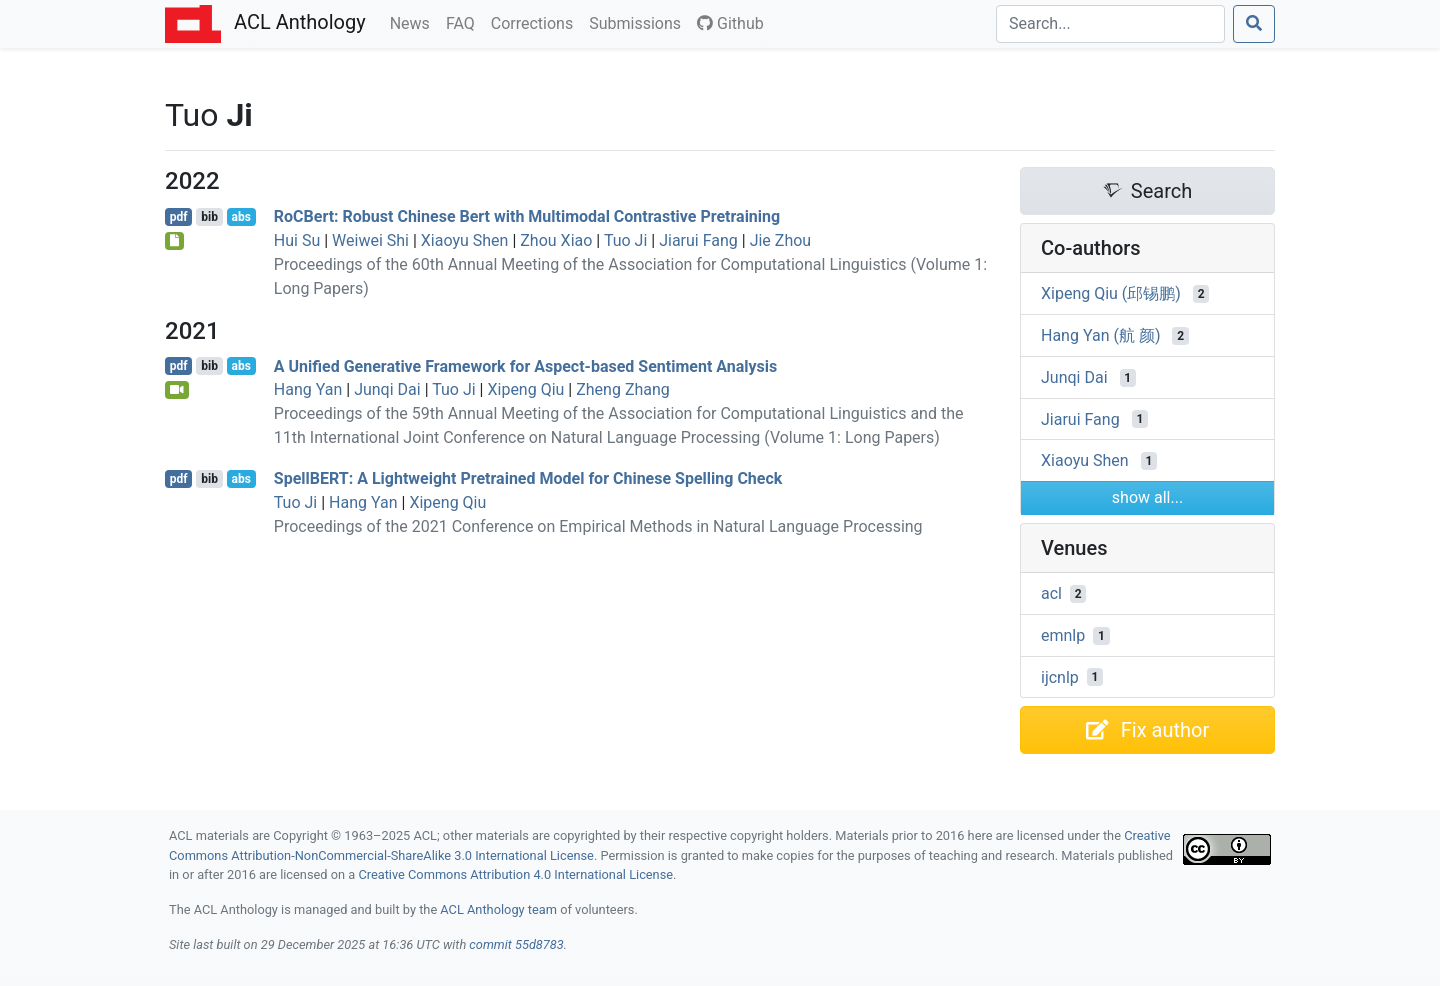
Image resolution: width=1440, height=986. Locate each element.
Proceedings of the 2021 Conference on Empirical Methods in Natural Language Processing (598, 526)
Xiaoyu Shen (465, 240)
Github (730, 23)
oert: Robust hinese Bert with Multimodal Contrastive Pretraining (527, 216)
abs (240, 217)
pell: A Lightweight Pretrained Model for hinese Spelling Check (528, 478)
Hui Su (297, 240)
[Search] (1110, 24)
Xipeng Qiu (525, 389)
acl (1051, 593)
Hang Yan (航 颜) (1100, 335)
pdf (179, 217)
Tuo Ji (625, 240)
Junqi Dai (387, 389)
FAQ (464, 22)
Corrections (536, 22)
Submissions (639, 22)
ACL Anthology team (498, 909)
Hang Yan (308, 389)
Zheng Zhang (623, 389)
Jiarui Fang (698, 240)
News (414, 22)
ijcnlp (1060, 676)
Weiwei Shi (370, 240)
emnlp (1063, 635)
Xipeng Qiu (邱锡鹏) (1111, 293)
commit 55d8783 (516, 944)
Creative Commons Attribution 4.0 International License (515, 874)
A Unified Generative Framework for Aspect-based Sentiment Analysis (525, 365)
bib (209, 217)
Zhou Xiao (556, 240)
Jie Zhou (781, 240)
